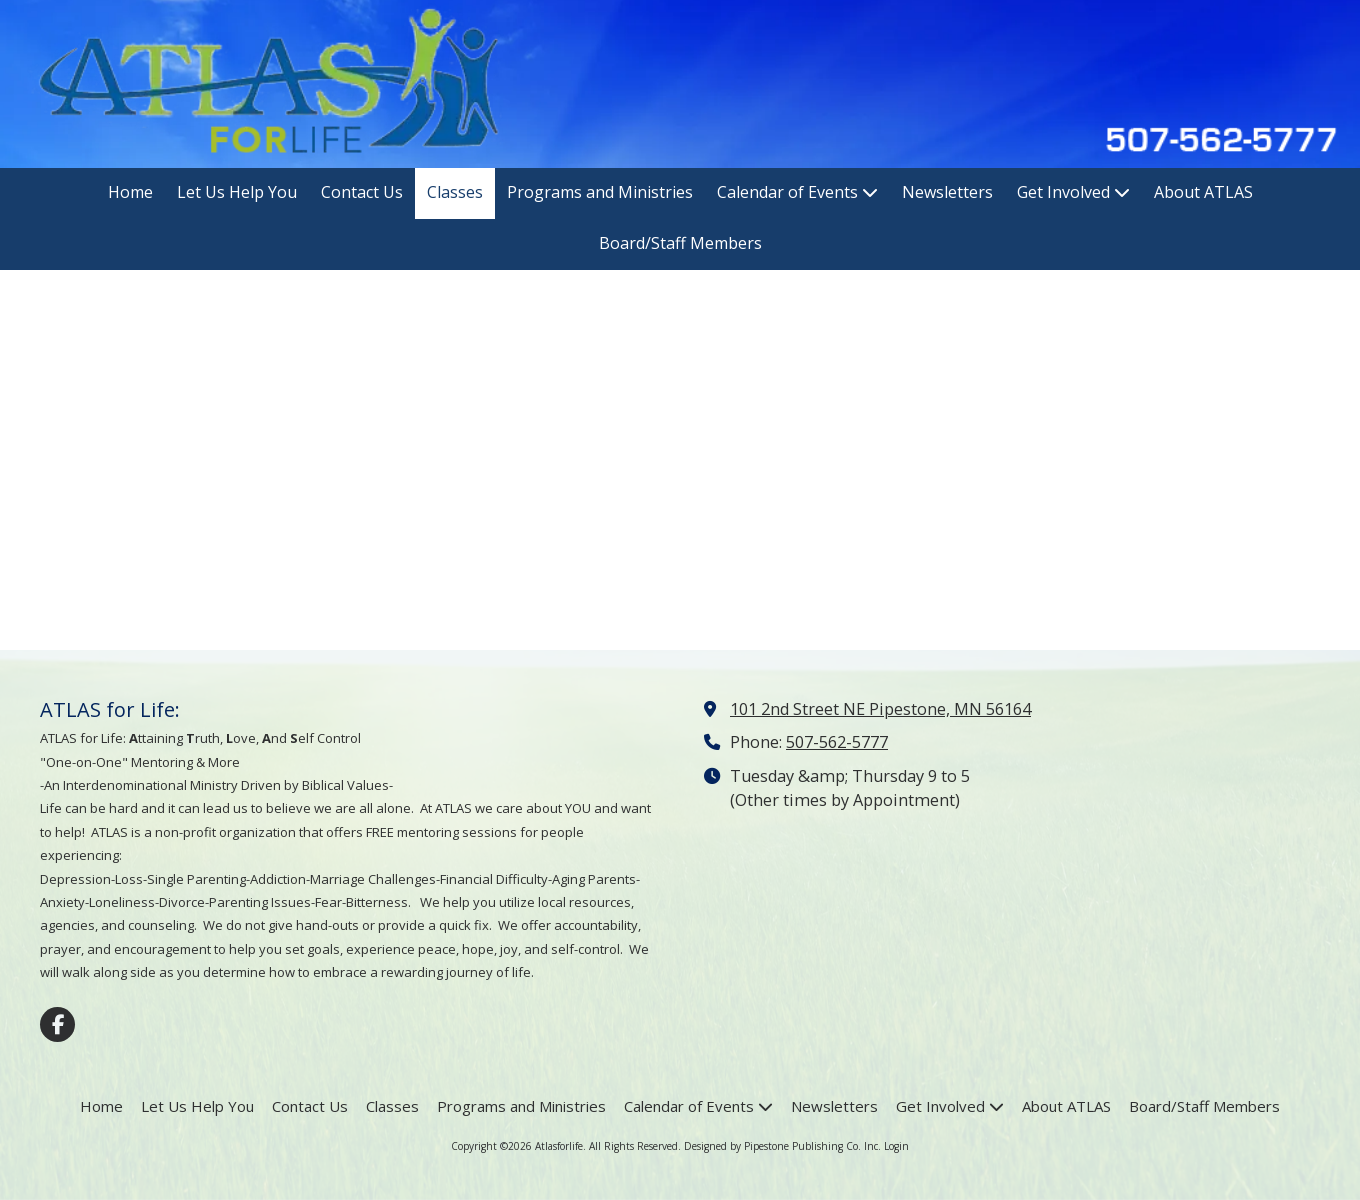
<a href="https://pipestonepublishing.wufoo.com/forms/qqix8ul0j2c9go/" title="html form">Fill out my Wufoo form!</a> (680, 458)
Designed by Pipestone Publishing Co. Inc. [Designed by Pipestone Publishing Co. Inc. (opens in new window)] (782, 1146)
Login (896, 1146)
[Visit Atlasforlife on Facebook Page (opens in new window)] (57, 1024)
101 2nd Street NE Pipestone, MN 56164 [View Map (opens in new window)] (880, 709)
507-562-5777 (837, 742)
